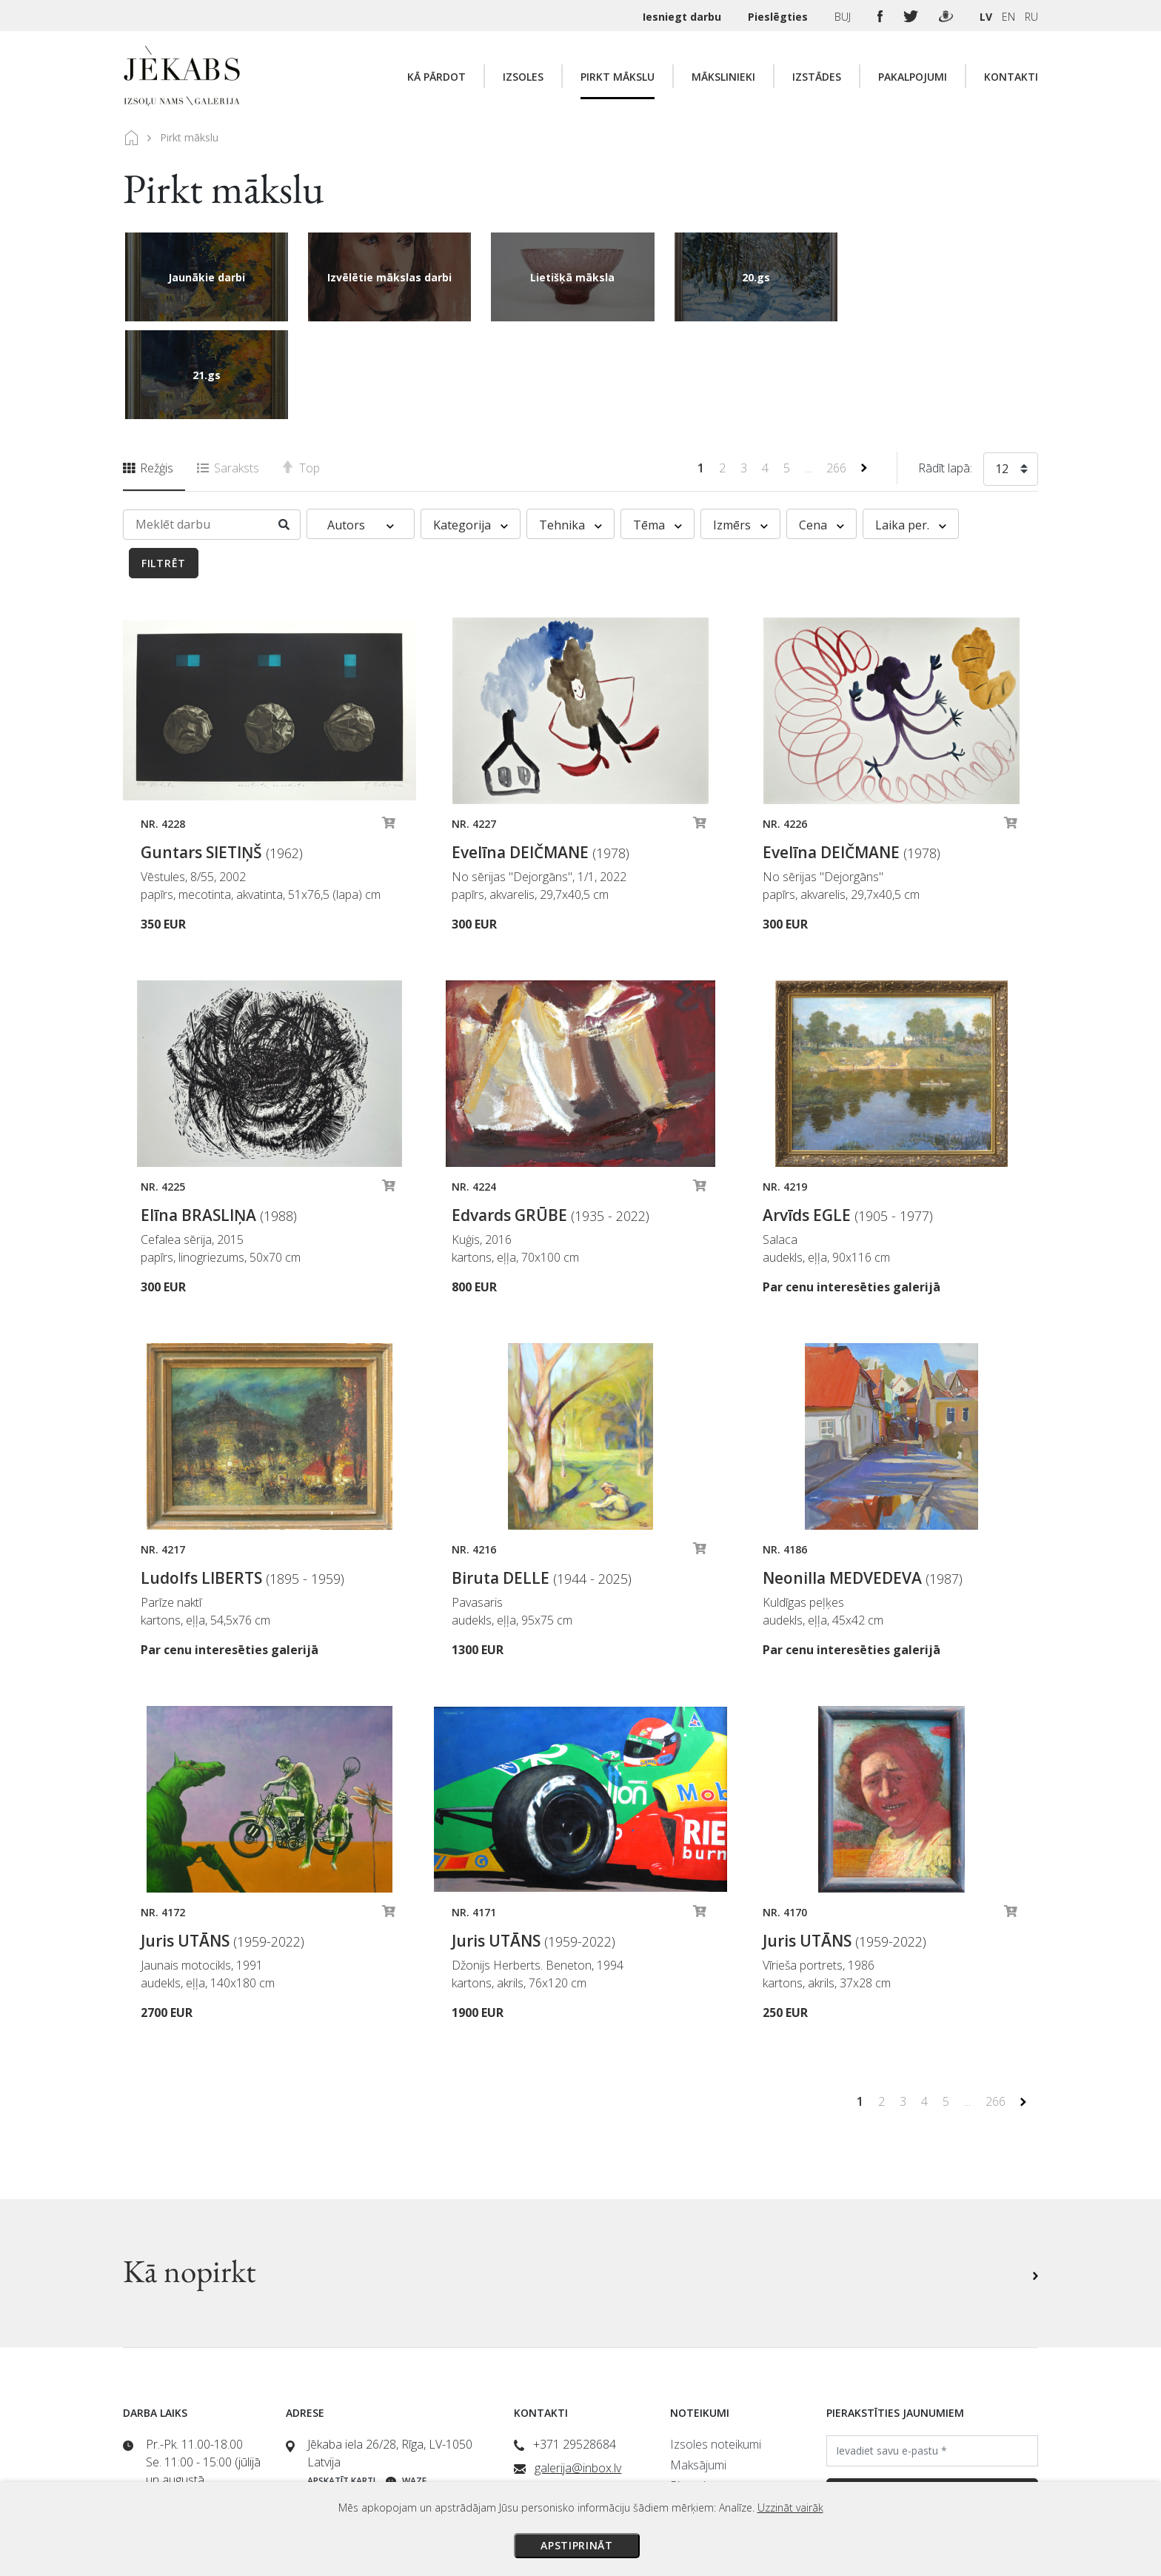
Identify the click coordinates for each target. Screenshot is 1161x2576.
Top (301, 370)
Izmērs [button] (740, 427)
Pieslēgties (779, 17)
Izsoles (523, 77)
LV (986, 17)
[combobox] (1010, 374)
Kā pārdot (436, 77)
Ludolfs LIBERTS (242, 1480)
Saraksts (228, 370)
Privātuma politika (716, 2429)
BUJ (844, 17)
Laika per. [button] (910, 427)
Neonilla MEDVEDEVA (863, 1480)
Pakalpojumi (912, 77)
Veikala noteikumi (715, 2409)
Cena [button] (821, 427)
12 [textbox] (1001, 371)
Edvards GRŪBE (550, 1117)
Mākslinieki (723, 77)
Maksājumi (698, 2367)
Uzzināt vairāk (790, 2507)
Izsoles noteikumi (715, 2346)
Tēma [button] (657, 427)
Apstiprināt (577, 2545)
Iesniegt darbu (683, 17)
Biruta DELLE (542, 1480)
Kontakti (1011, 77)
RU (1031, 17)
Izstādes (816, 77)
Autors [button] (360, 427)
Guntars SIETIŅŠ (222, 754)
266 (837, 370)
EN (1008, 17)
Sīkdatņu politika (712, 2450)
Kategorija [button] (470, 427)
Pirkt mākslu (617, 77)
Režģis (148, 370)
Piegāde (691, 2388)
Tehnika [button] (570, 427)
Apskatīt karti (341, 2383)
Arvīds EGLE (848, 1117)
